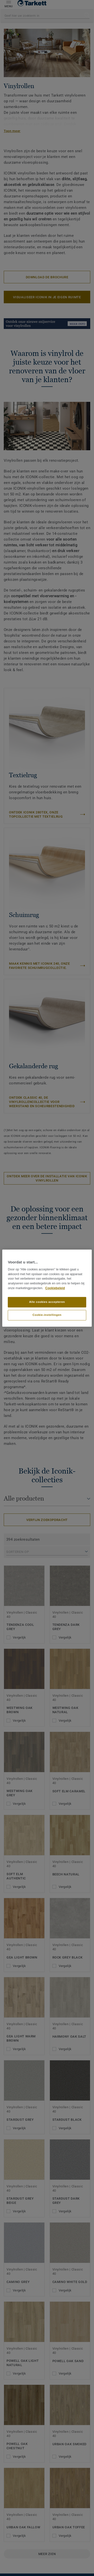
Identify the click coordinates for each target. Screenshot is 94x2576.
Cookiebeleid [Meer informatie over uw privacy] (55, 1288)
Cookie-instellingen (47, 1314)
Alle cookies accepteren (47, 1301)
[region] (46, 1288)
